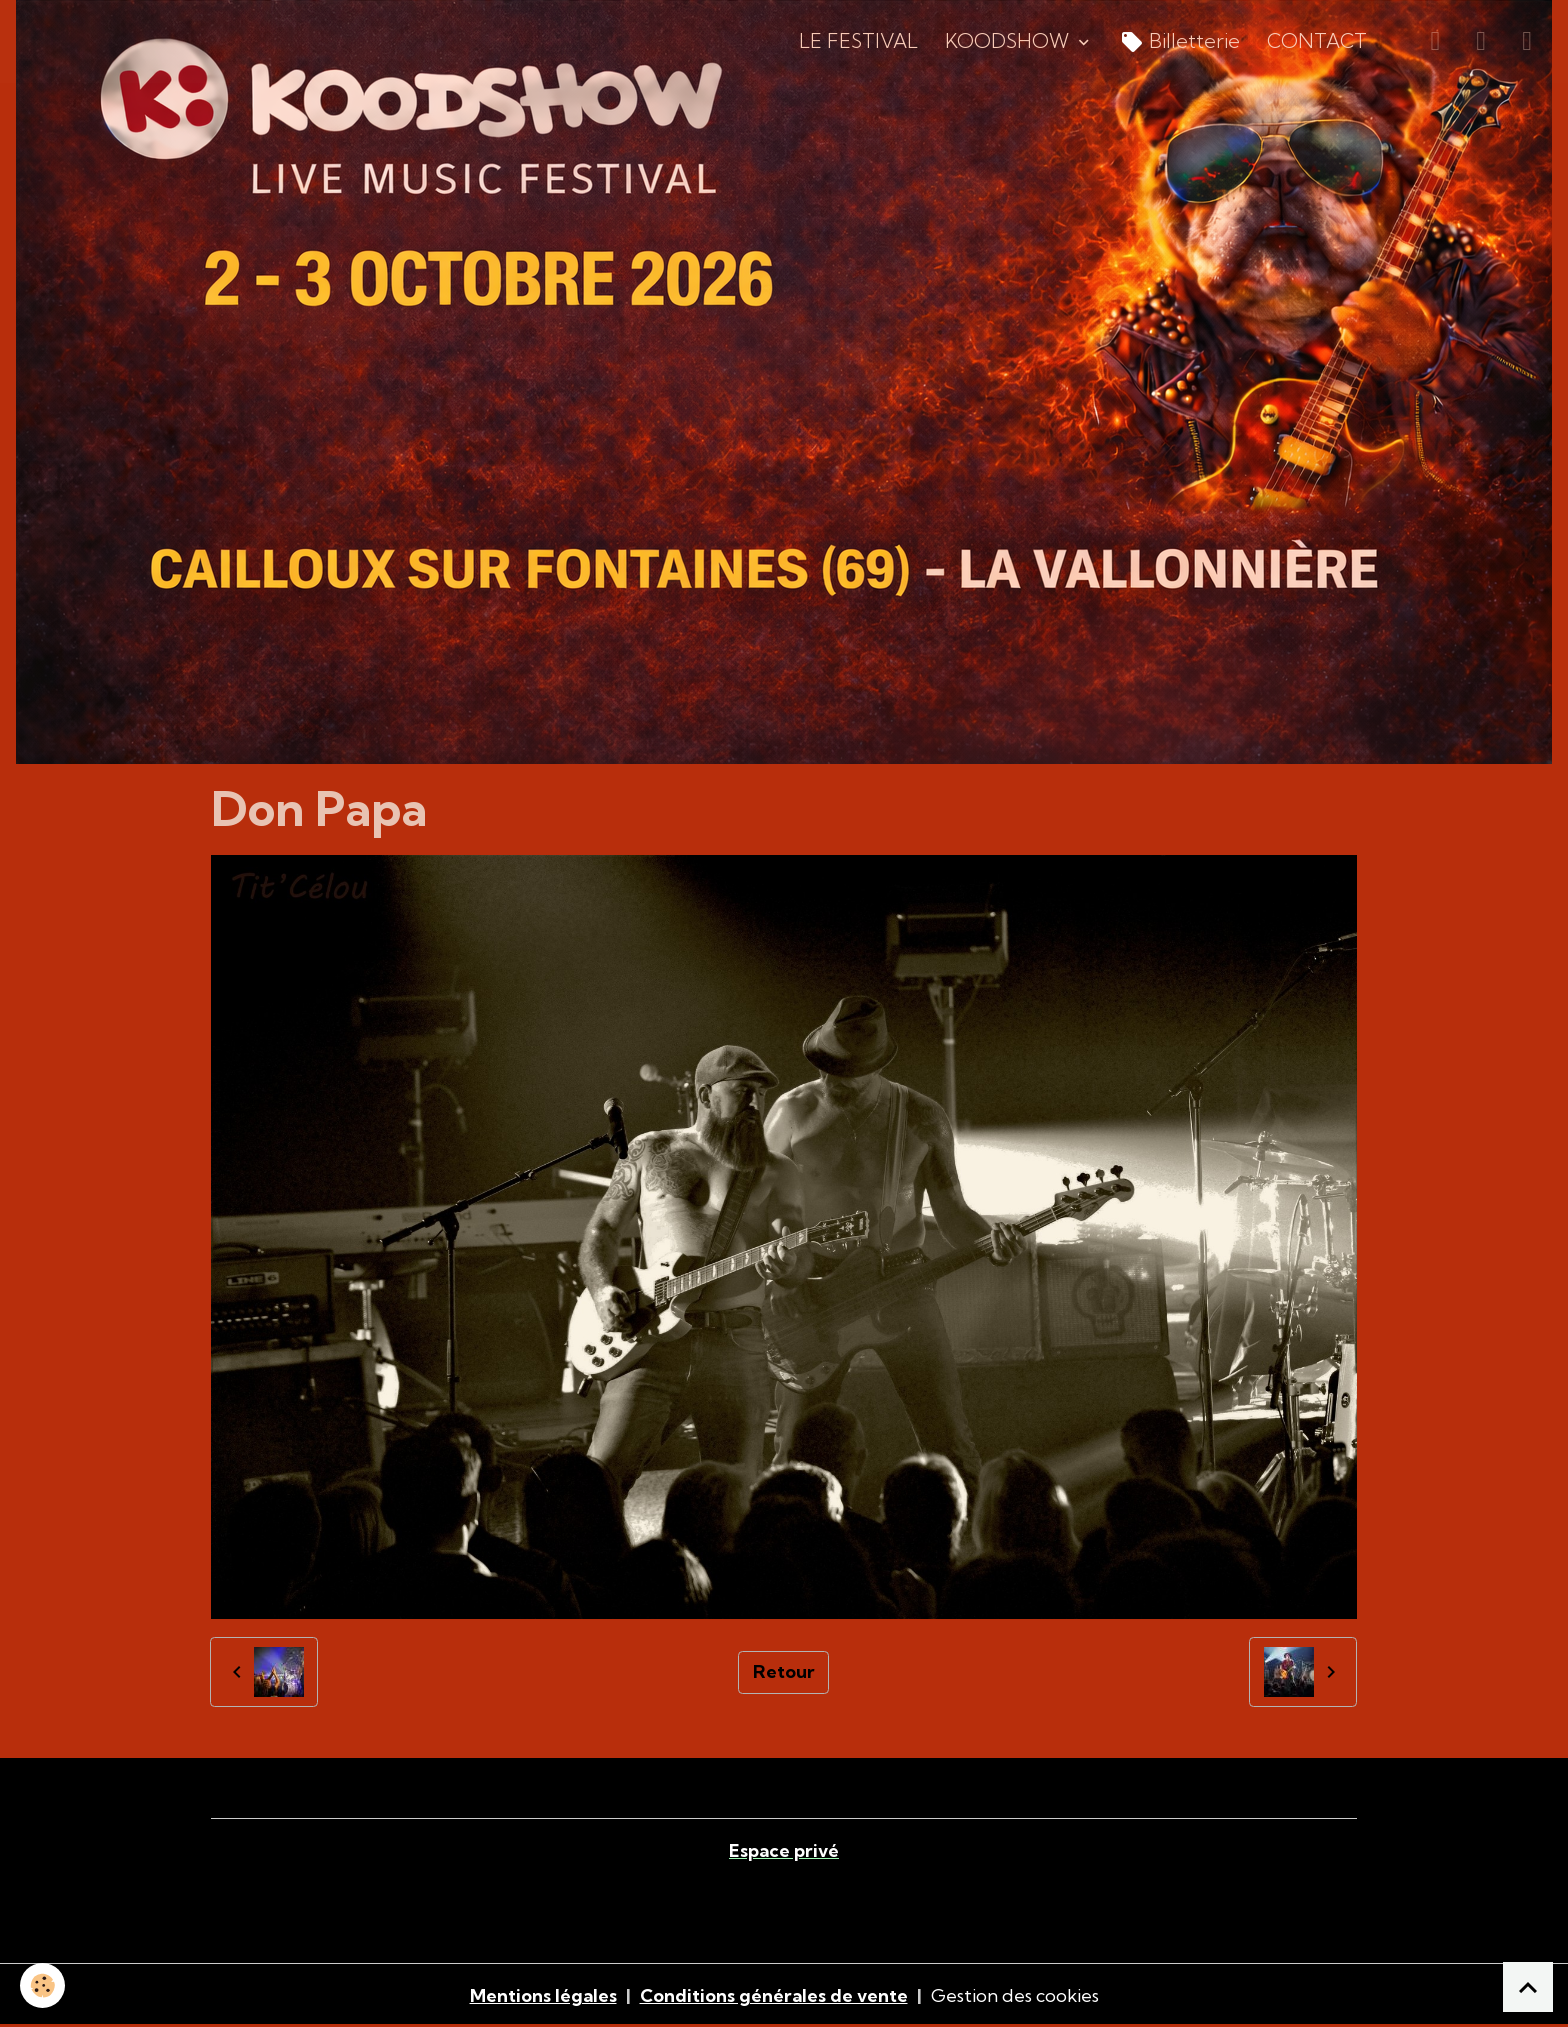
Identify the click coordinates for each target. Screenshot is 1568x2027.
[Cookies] (42, 1985)
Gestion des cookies (1015, 1995)
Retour (784, 1671)
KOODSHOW (1009, 41)
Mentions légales (543, 1995)
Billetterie (1180, 42)
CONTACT (1317, 41)
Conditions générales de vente (774, 1995)
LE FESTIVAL (858, 41)
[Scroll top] (1528, 1987)
